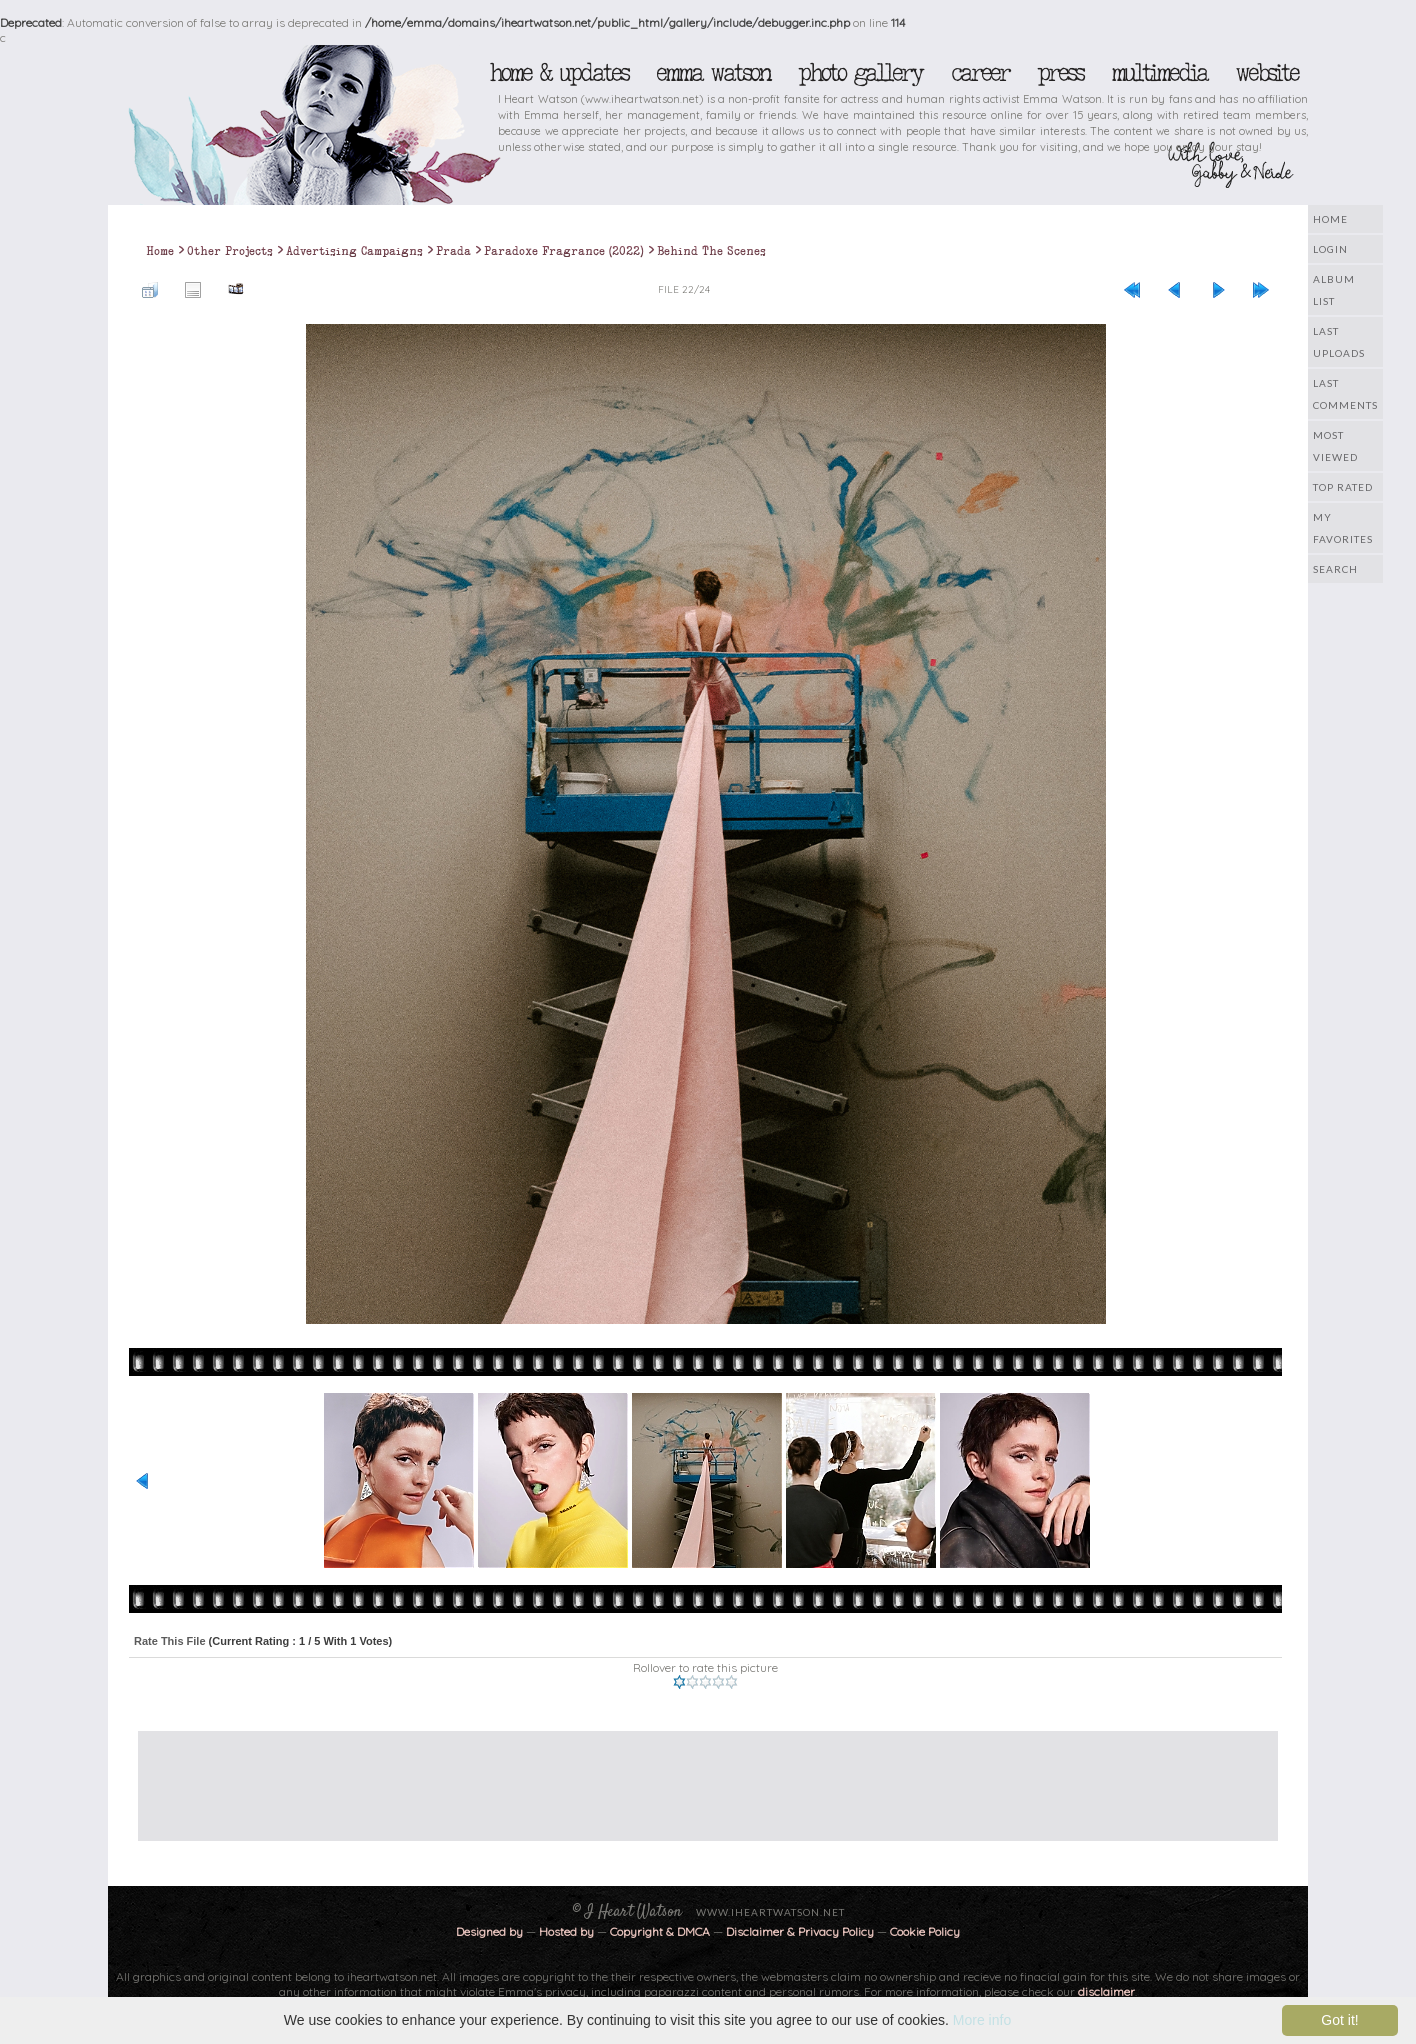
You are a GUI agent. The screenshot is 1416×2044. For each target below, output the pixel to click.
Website (1266, 73)
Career (979, 73)
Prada (453, 251)
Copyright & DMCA (660, 1931)
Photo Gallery (860, 73)
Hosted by (566, 1931)
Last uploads (1339, 342)
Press (1060, 73)
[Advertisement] (693, 1776)
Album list (1334, 290)
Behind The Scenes (711, 251)
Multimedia (1159, 73)
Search (1335, 569)
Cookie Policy (925, 1931)
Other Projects (230, 251)
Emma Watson (713, 73)
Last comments (1345, 394)
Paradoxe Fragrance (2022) (564, 251)
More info (982, 2020)
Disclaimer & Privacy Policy (801, 1931)
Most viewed (1335, 446)
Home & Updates (558, 73)
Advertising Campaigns (354, 251)
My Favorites (1343, 528)
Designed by (489, 1931)
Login (1330, 249)
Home (1330, 219)
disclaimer (1106, 1991)
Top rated (1343, 487)
